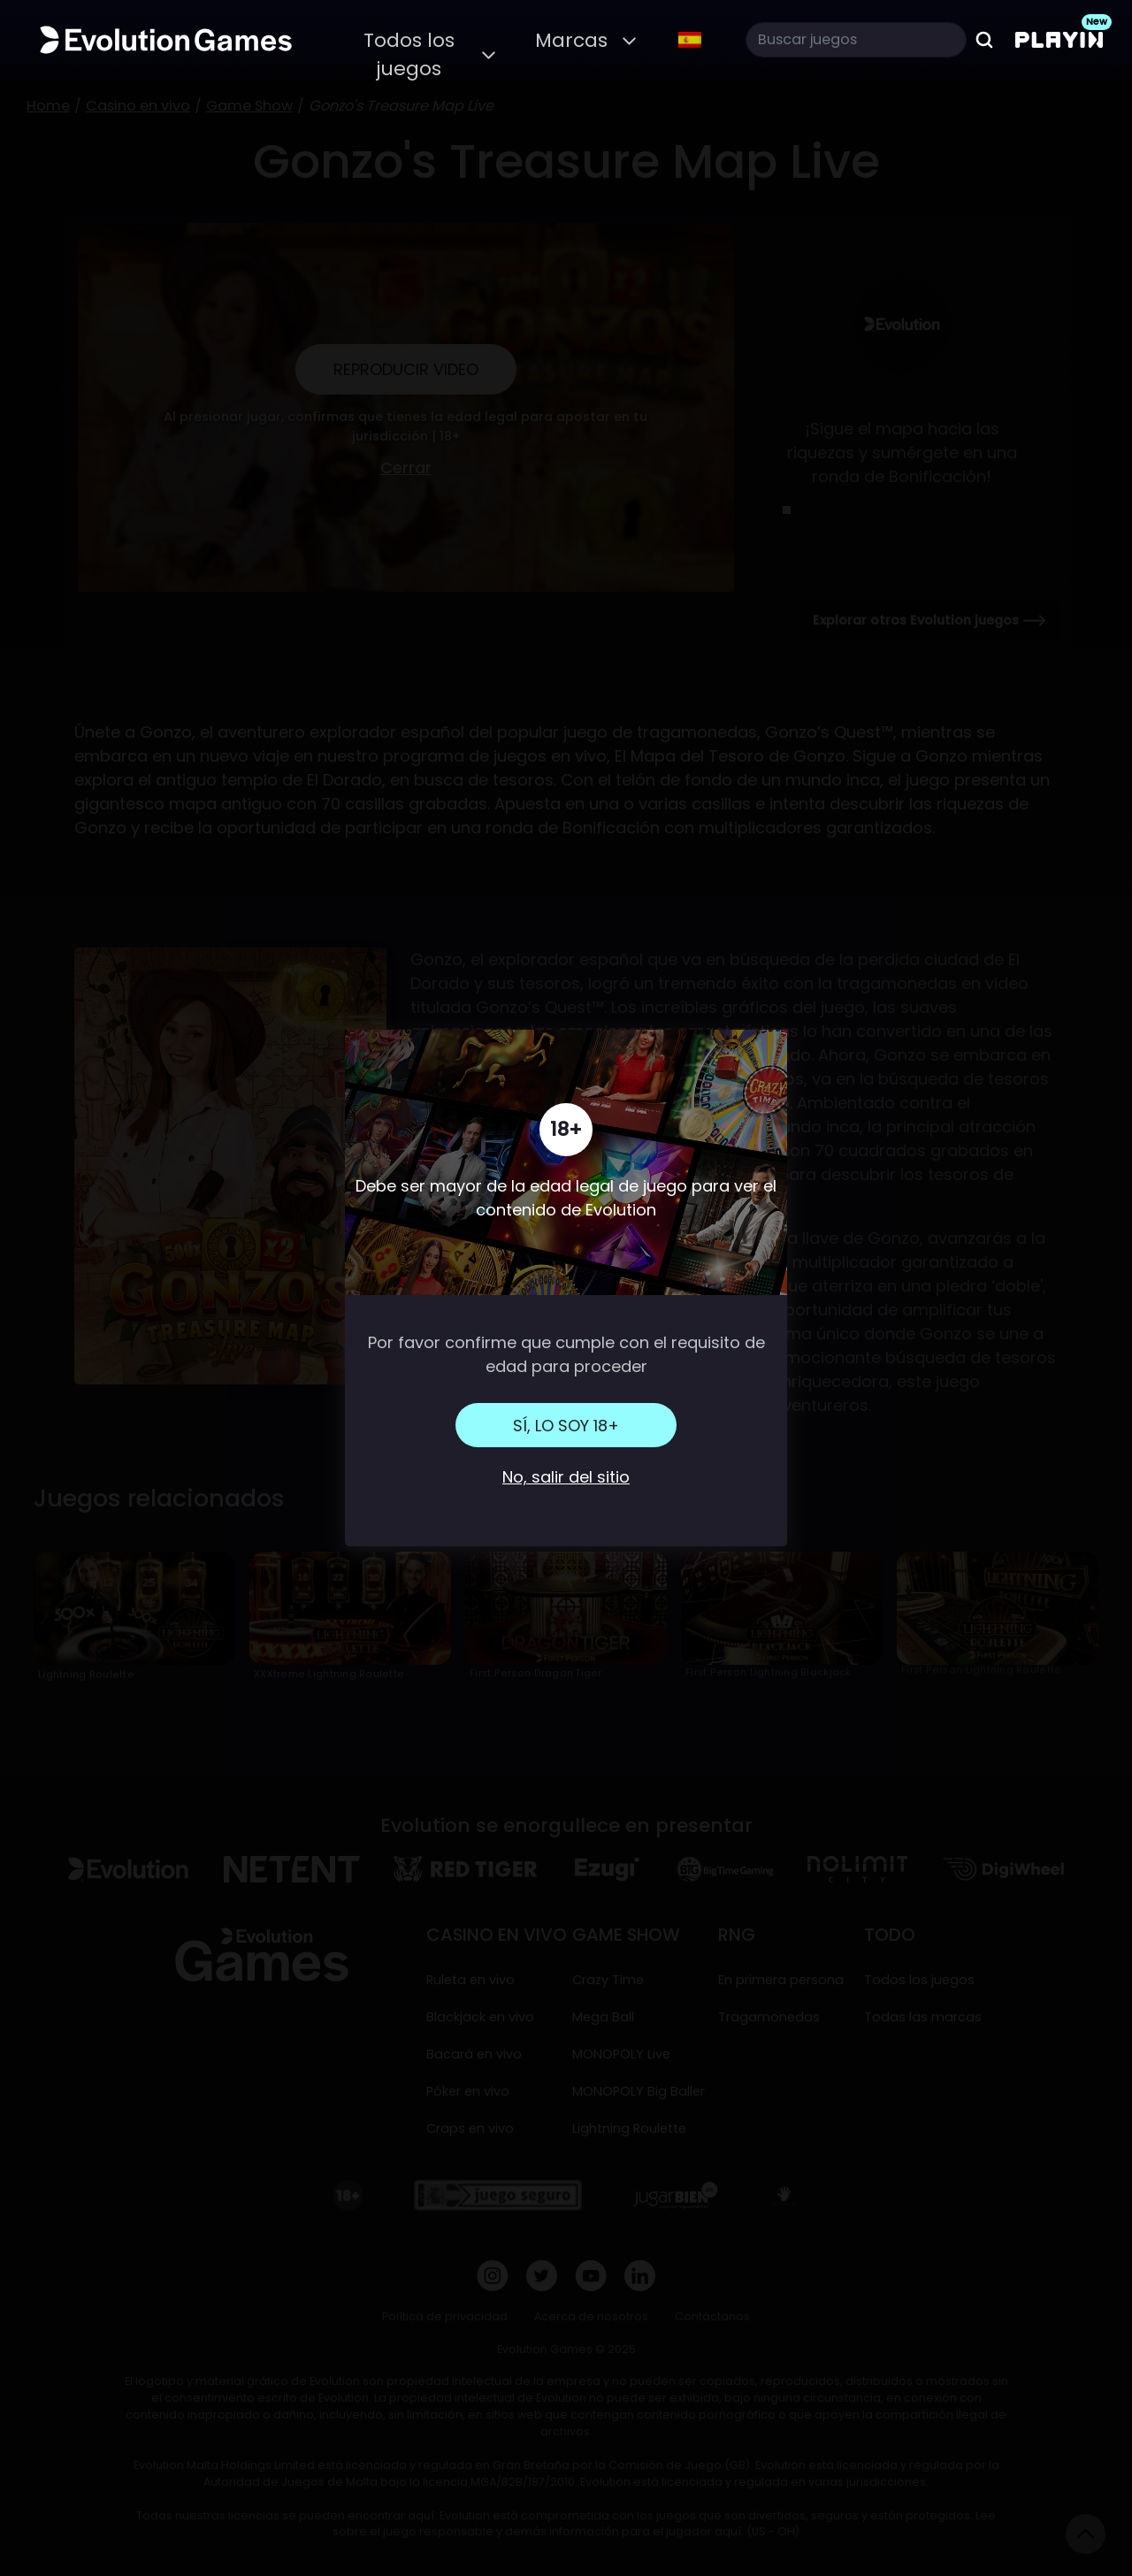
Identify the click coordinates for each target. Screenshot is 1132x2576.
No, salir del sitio (566, 1477)
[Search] (856, 40)
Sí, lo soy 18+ (566, 1425)
